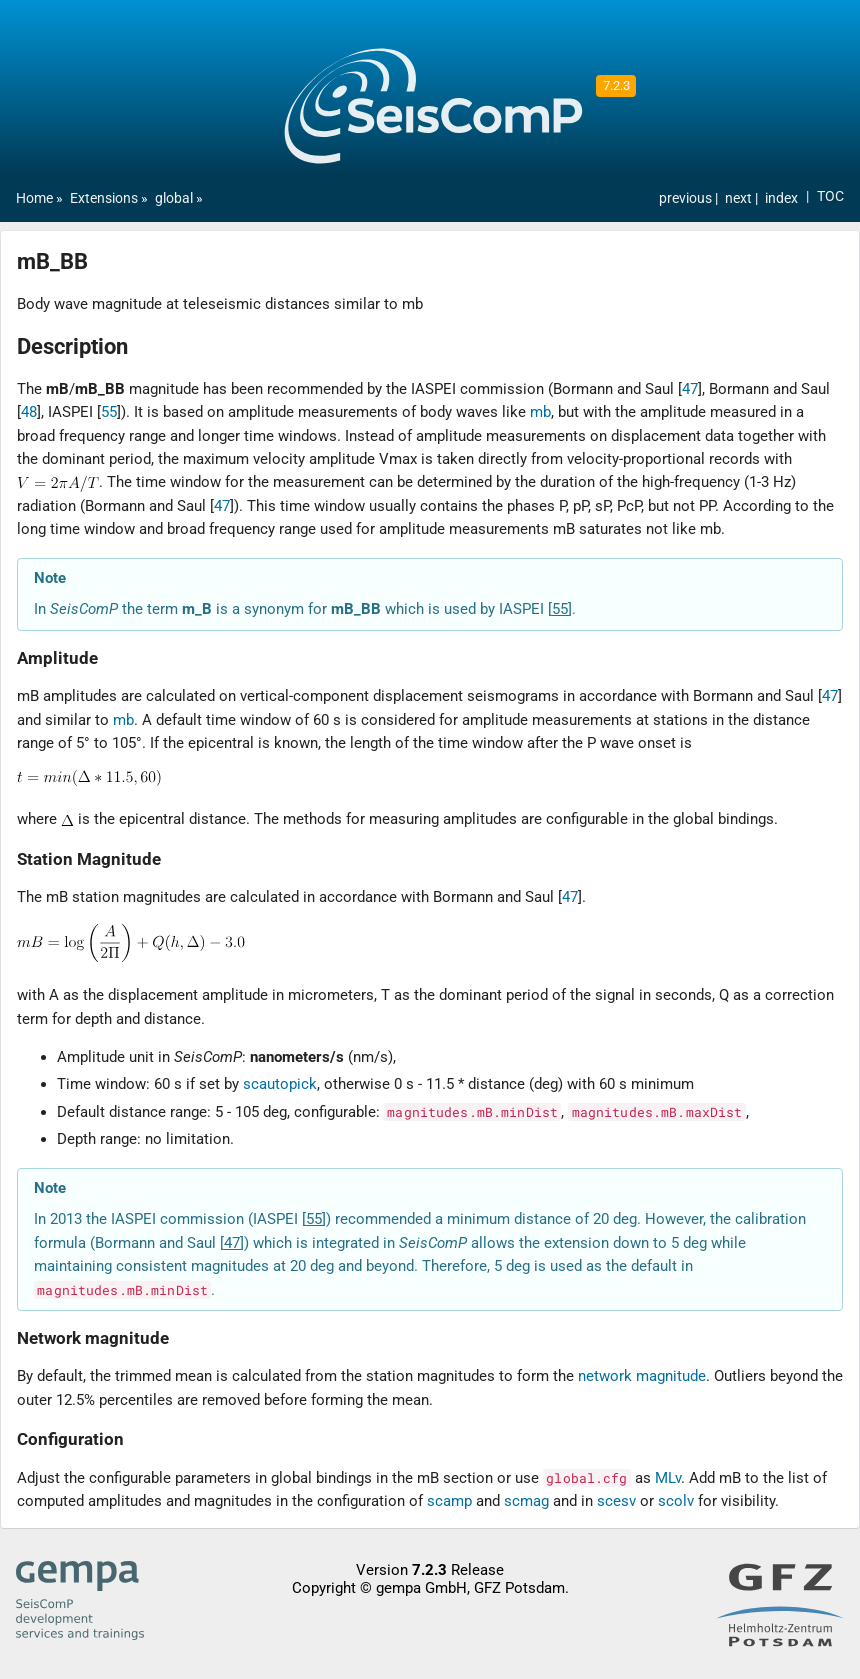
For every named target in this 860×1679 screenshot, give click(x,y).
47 (690, 389)
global (174, 198)
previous (687, 198)
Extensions (104, 198)
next (740, 198)
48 (29, 412)
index (781, 198)
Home (34, 198)
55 (109, 412)
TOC (830, 196)
